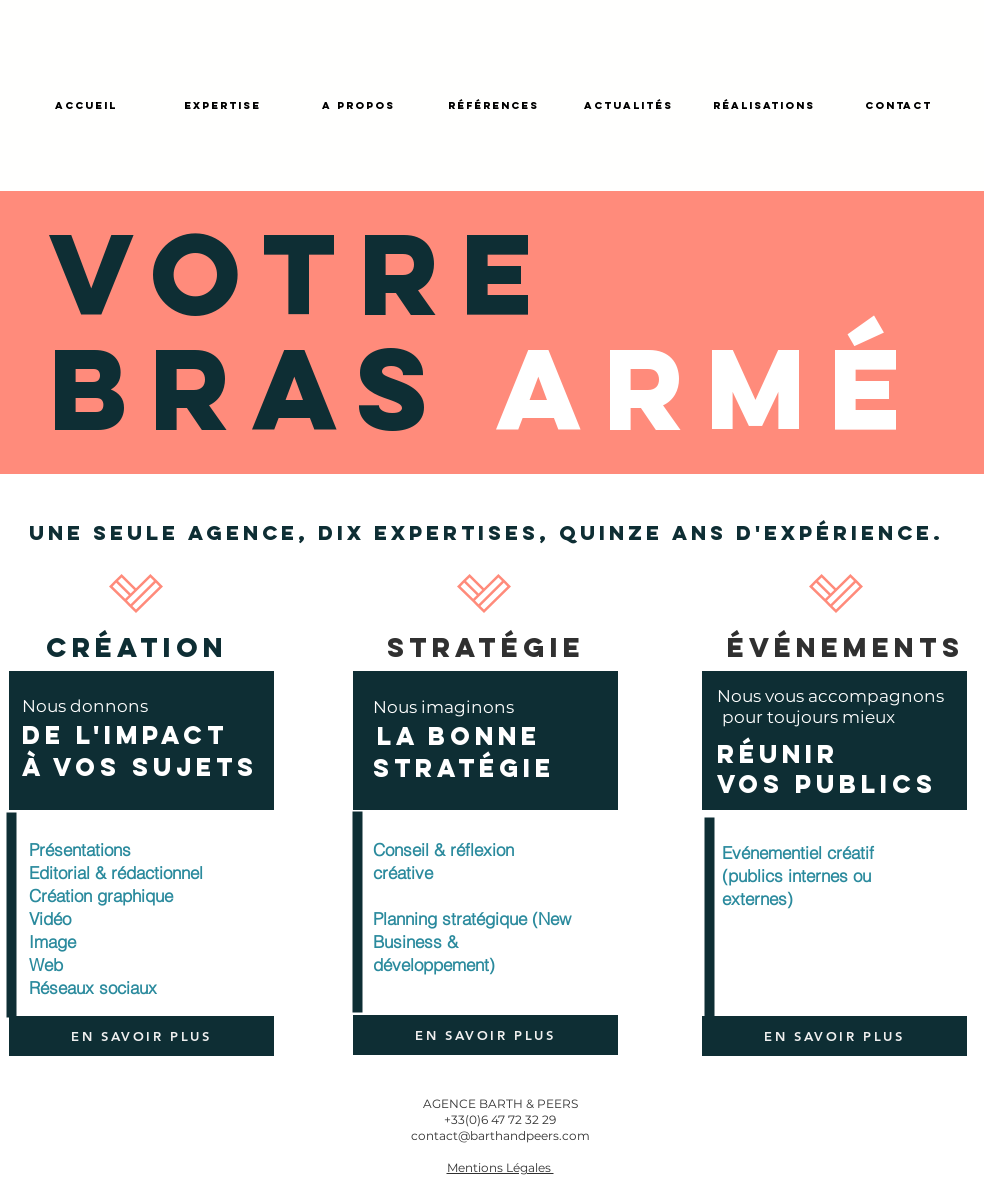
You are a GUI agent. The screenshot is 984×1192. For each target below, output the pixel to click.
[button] (500, 1167)
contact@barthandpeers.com (500, 1135)
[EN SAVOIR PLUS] (141, 1036)
